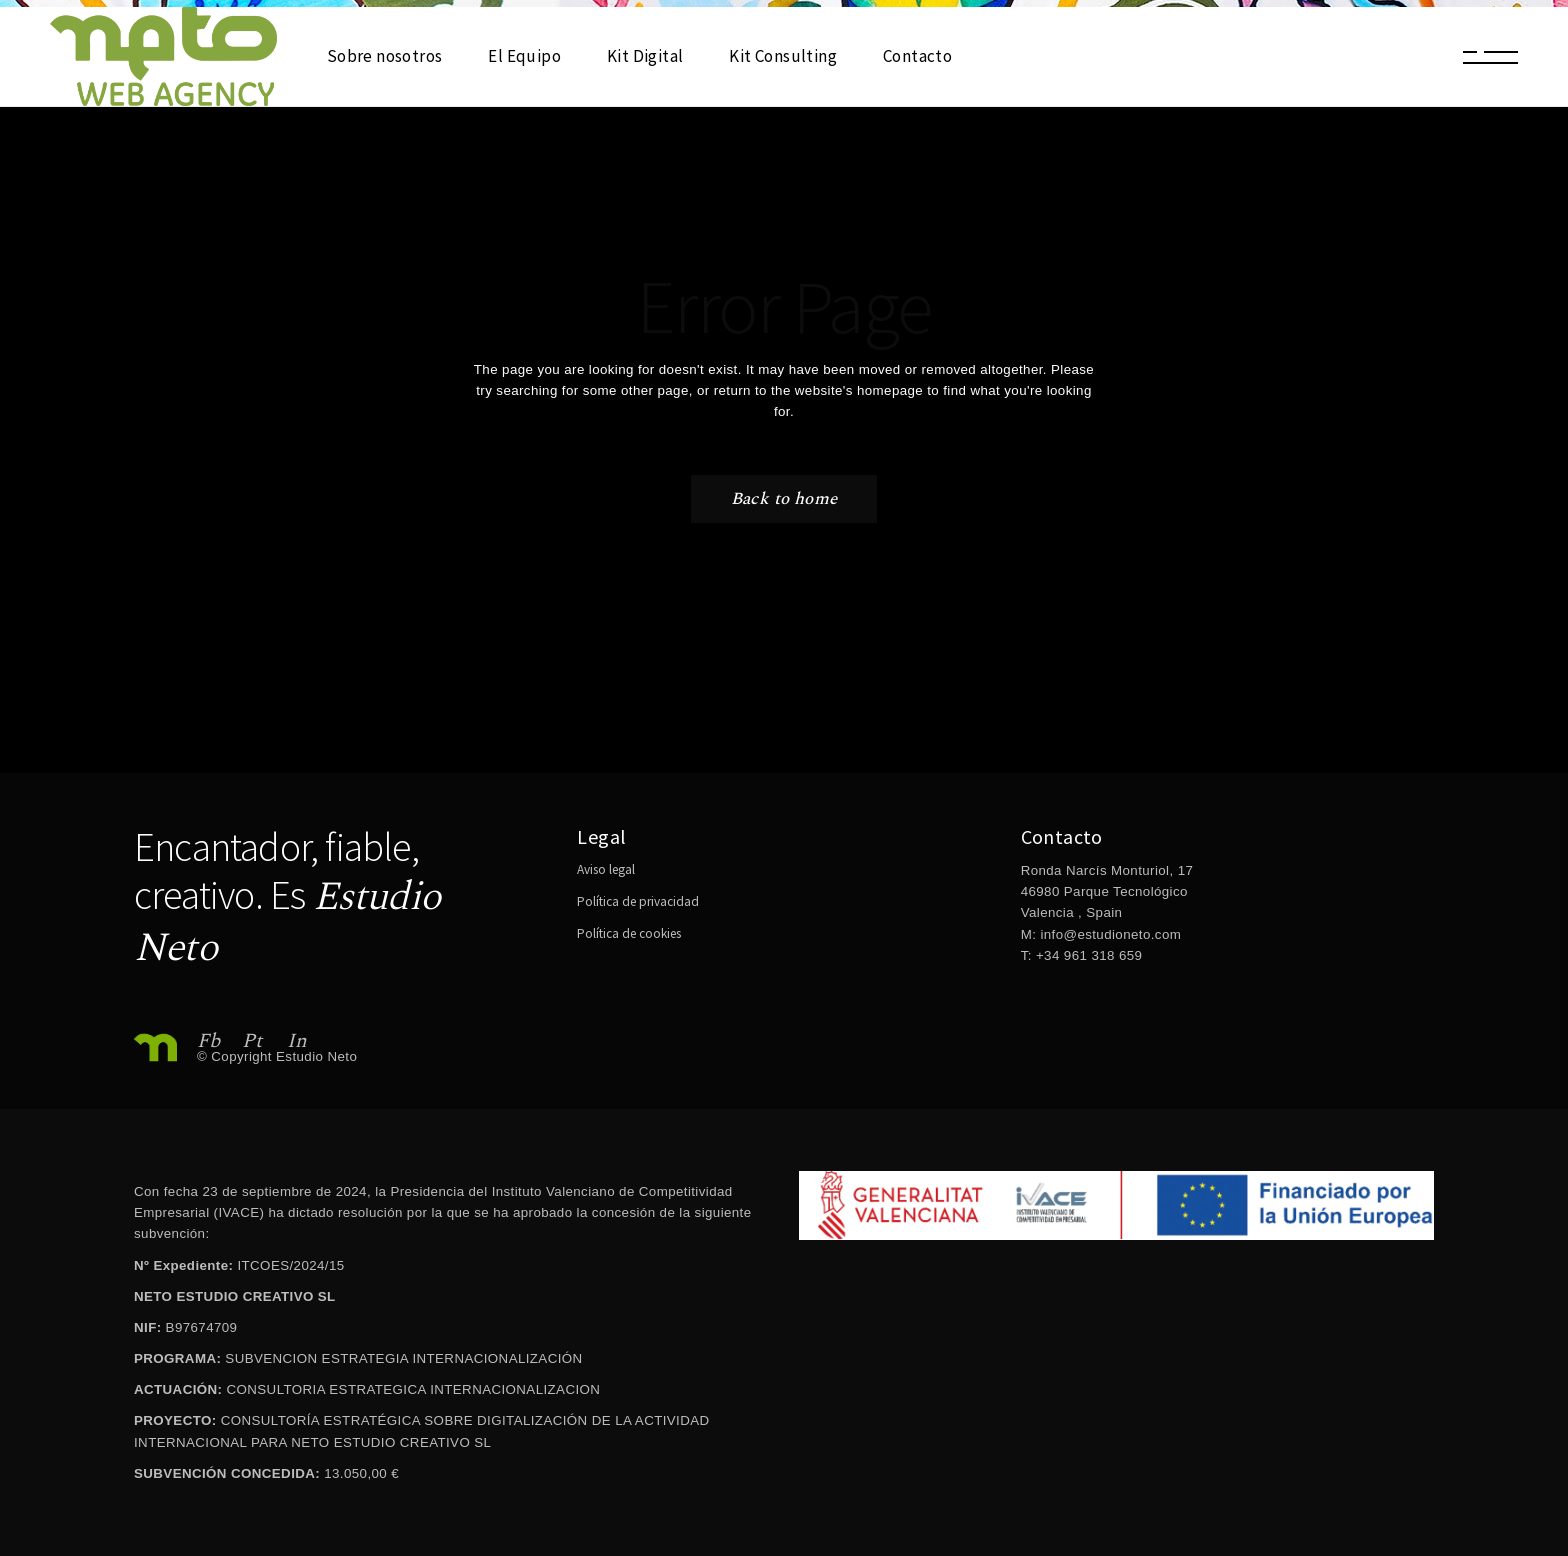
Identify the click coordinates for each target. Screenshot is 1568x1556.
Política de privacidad (638, 901)
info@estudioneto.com (1110, 934)
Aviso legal (606, 869)
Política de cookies (629, 933)
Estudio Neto (316, 1056)
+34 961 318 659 (1087, 955)
